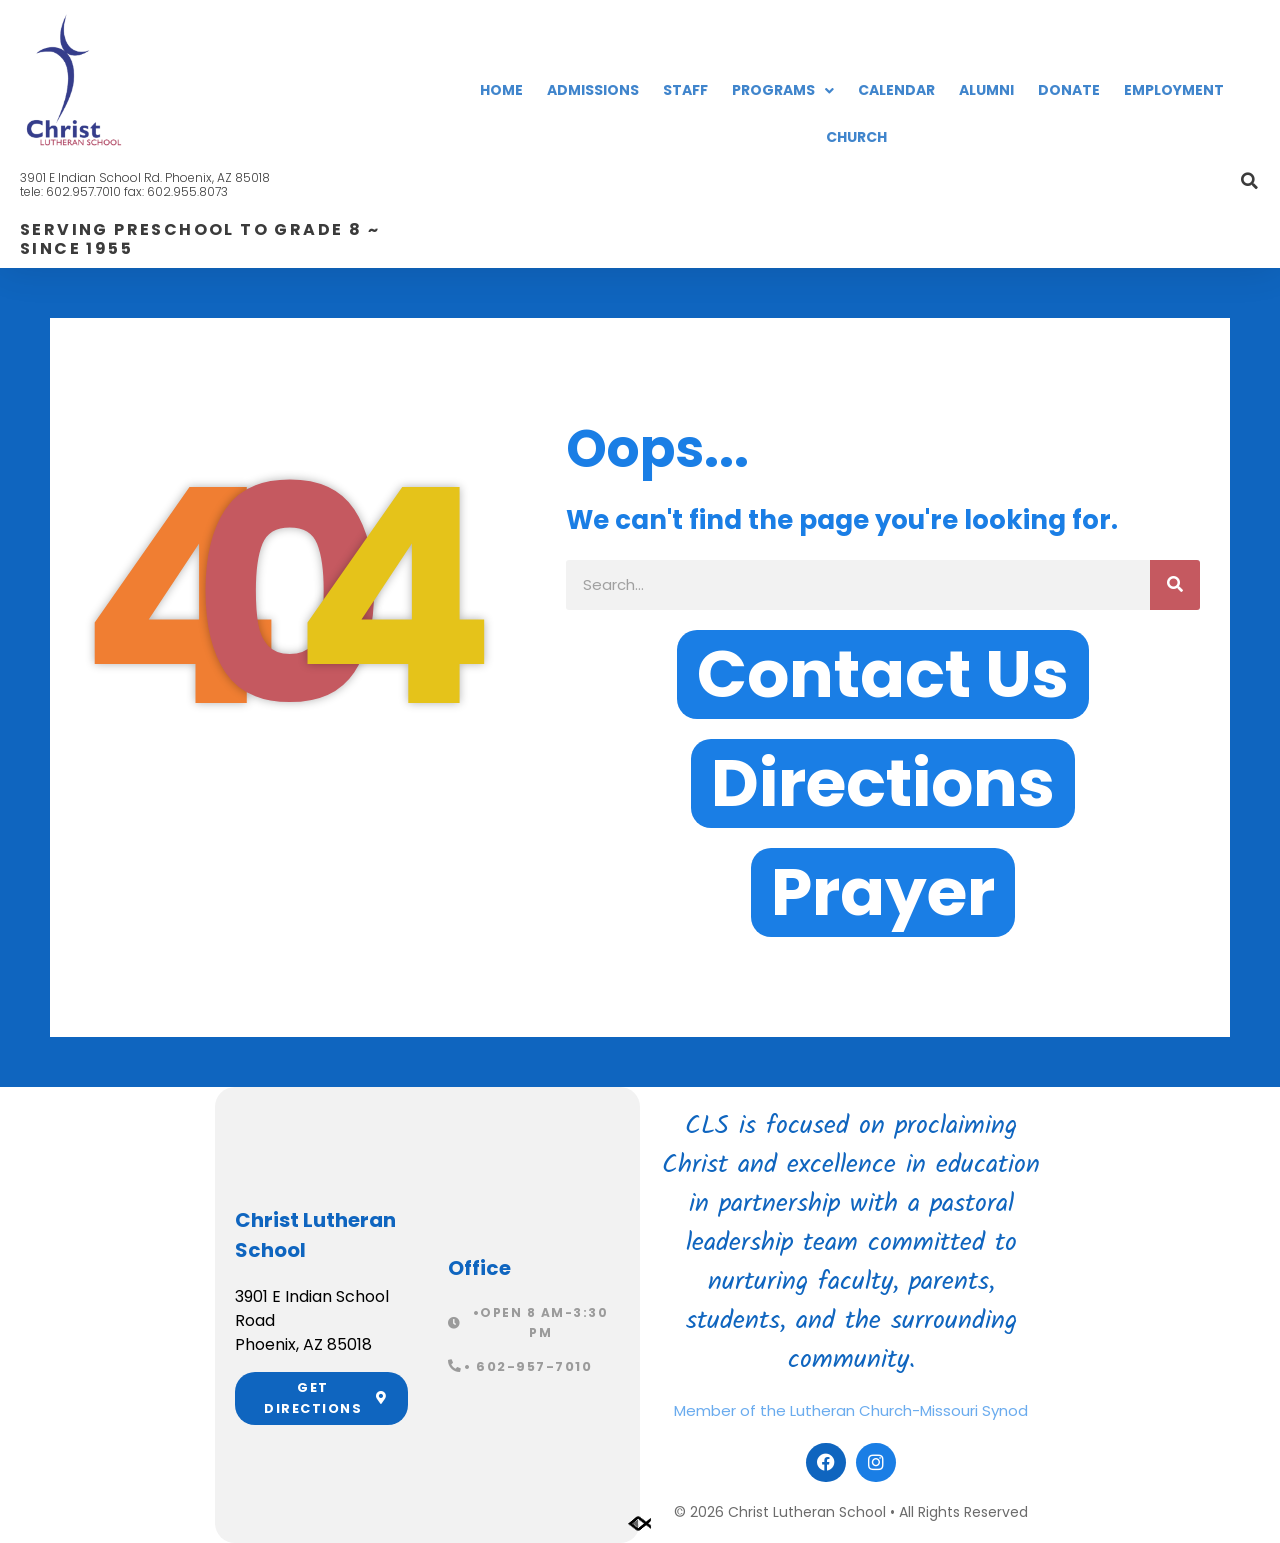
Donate (1069, 90)
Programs (783, 91)
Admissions (593, 90)
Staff (685, 90)
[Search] (1175, 585)
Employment (1174, 90)
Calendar (896, 90)
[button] (1250, 181)
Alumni (986, 90)
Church (856, 137)
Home (501, 90)
